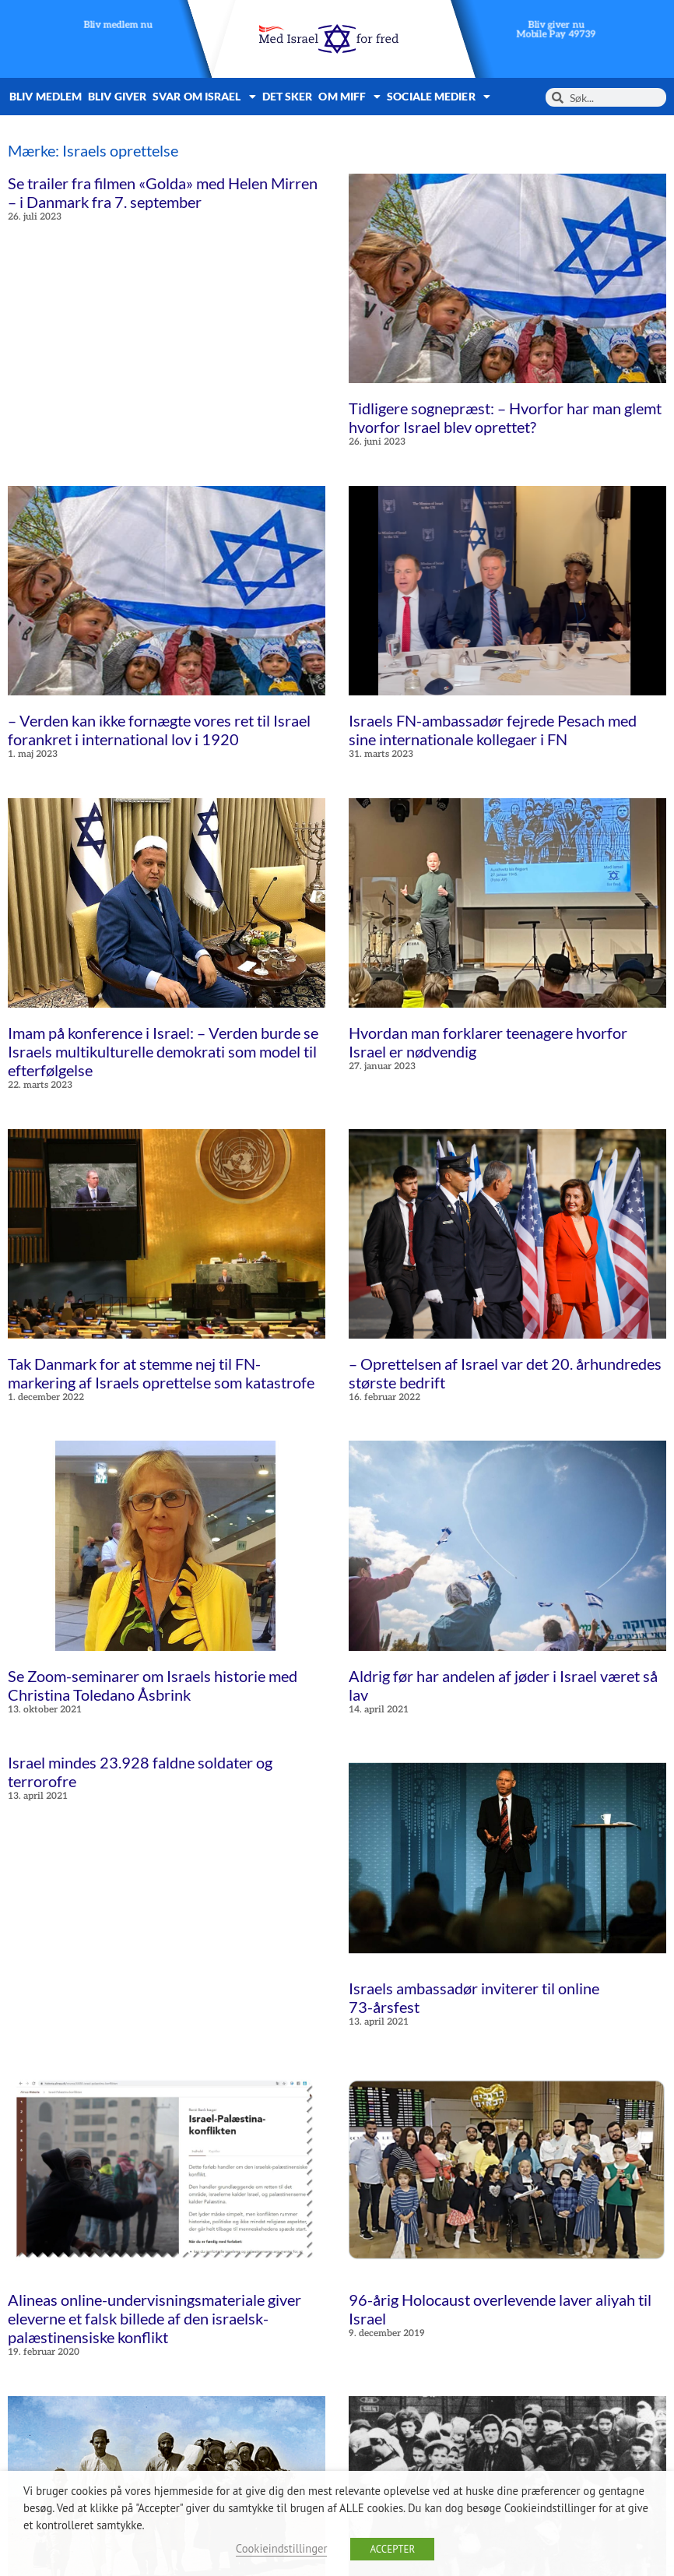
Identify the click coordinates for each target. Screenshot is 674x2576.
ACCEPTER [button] (392, 2549)
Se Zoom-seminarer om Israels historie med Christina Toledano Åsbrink (152, 1685)
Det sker (287, 96)
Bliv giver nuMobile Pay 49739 (555, 29)
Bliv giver (117, 96)
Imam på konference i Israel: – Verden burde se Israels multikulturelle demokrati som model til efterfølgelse (163, 1051)
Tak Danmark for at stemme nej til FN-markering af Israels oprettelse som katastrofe (161, 1373)
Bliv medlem (45, 96)
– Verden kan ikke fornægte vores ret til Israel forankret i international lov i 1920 (159, 729)
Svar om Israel (204, 96)
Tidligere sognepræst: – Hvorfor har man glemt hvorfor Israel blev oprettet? (505, 417)
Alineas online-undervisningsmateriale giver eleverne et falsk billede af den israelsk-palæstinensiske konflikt (154, 2318)
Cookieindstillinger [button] (282, 2548)
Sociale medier (438, 96)
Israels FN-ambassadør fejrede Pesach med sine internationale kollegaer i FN (493, 729)
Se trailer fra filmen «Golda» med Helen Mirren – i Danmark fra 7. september (163, 192)
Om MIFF (349, 96)
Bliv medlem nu (118, 25)
